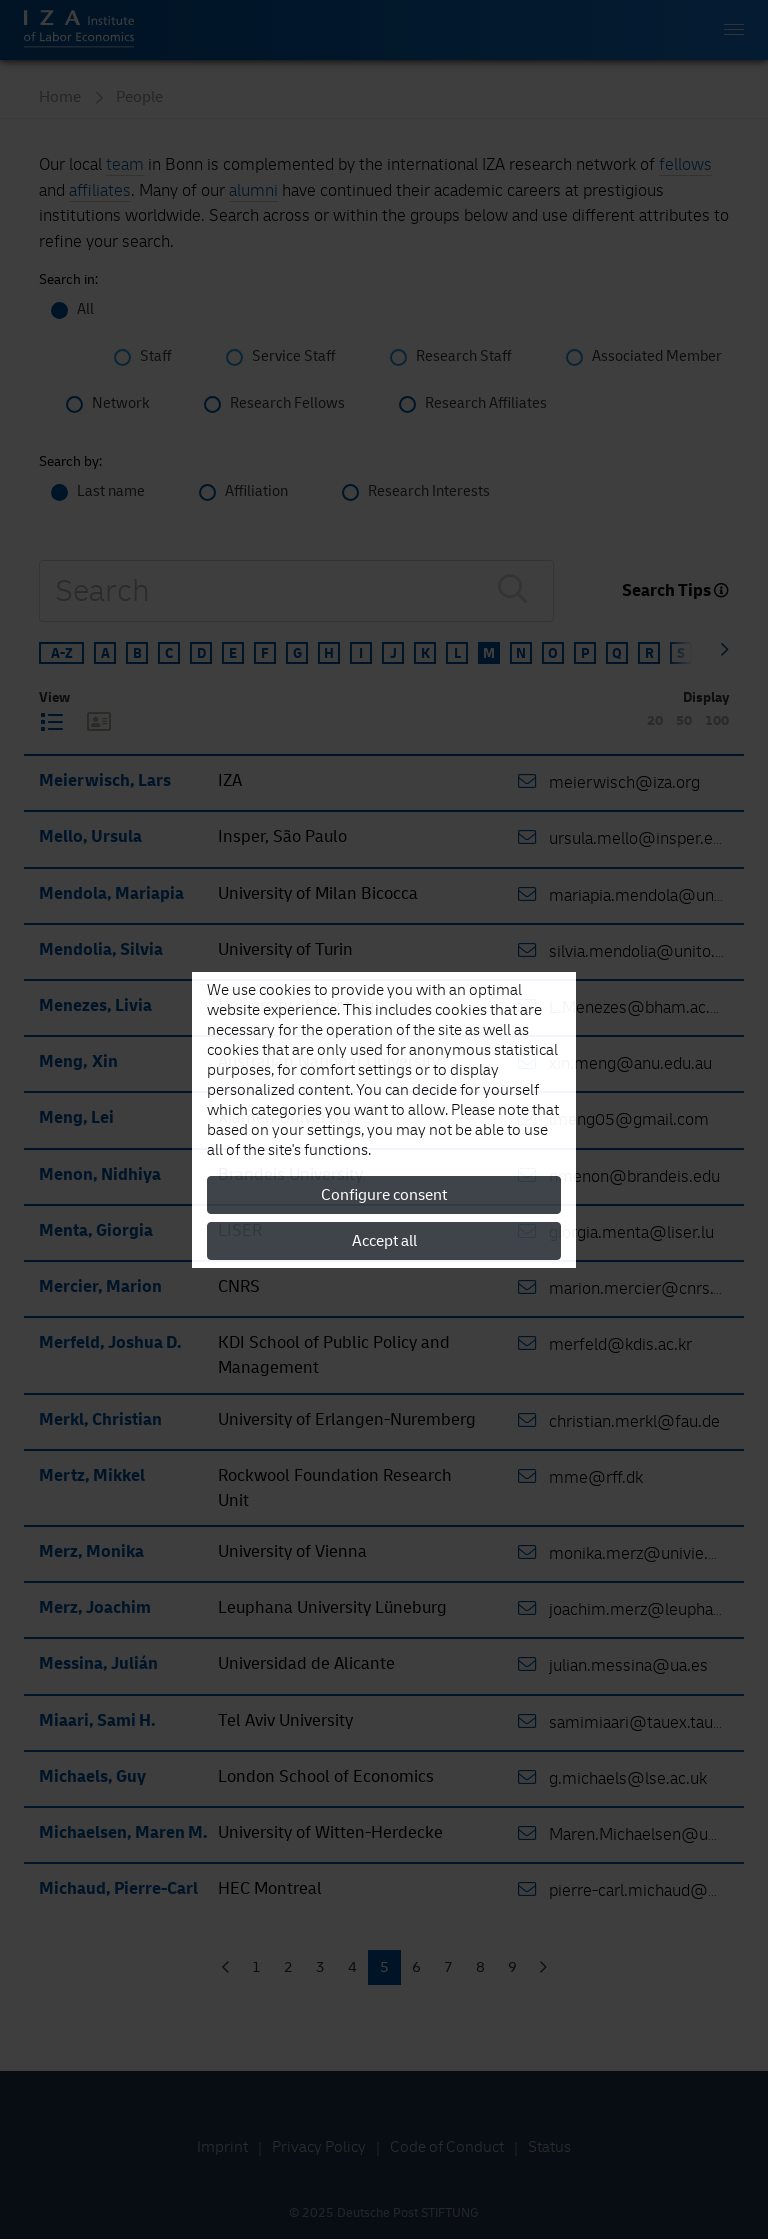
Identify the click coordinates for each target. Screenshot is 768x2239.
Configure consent (384, 1195)
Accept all (384, 1241)
